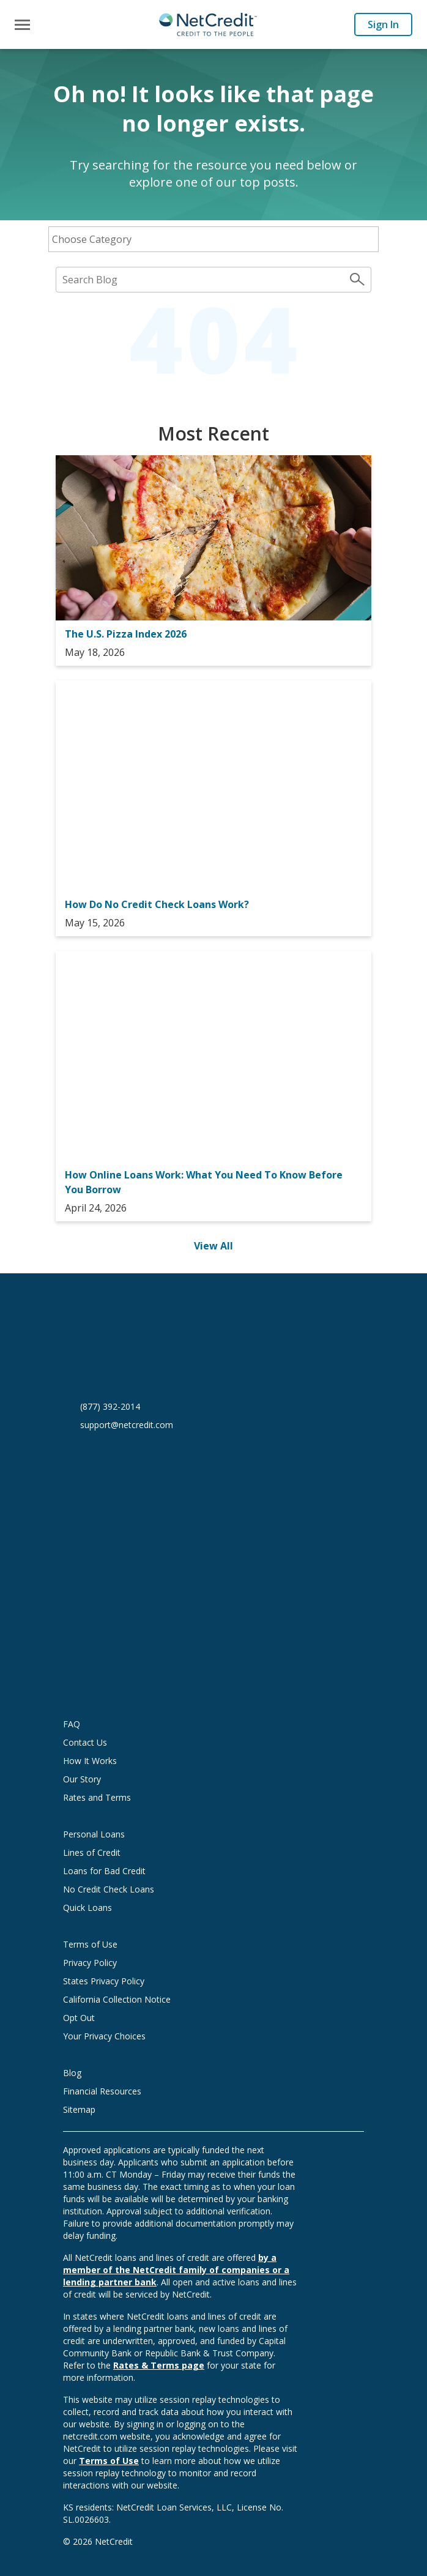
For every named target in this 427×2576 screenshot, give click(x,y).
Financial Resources (102, 2091)
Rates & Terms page (158, 2365)
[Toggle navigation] (22, 25)
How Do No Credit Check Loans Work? (157, 904)
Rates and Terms (97, 1797)
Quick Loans (87, 1907)
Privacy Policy (90, 1962)
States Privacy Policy (103, 1981)
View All (213, 1246)
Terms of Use (90, 1944)
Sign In (383, 24)
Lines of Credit (92, 1852)
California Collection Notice (117, 1999)
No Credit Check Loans (108, 1889)
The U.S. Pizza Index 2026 (126, 634)
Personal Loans (94, 1834)
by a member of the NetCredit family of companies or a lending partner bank (176, 2270)
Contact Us (85, 1742)
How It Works (90, 1760)
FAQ (71, 1724)
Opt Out (79, 2017)
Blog (72, 2073)
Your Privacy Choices (116, 2036)
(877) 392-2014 (110, 1406)
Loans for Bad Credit (104, 1871)
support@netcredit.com (126, 1425)
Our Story (82, 1779)
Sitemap (79, 2109)
